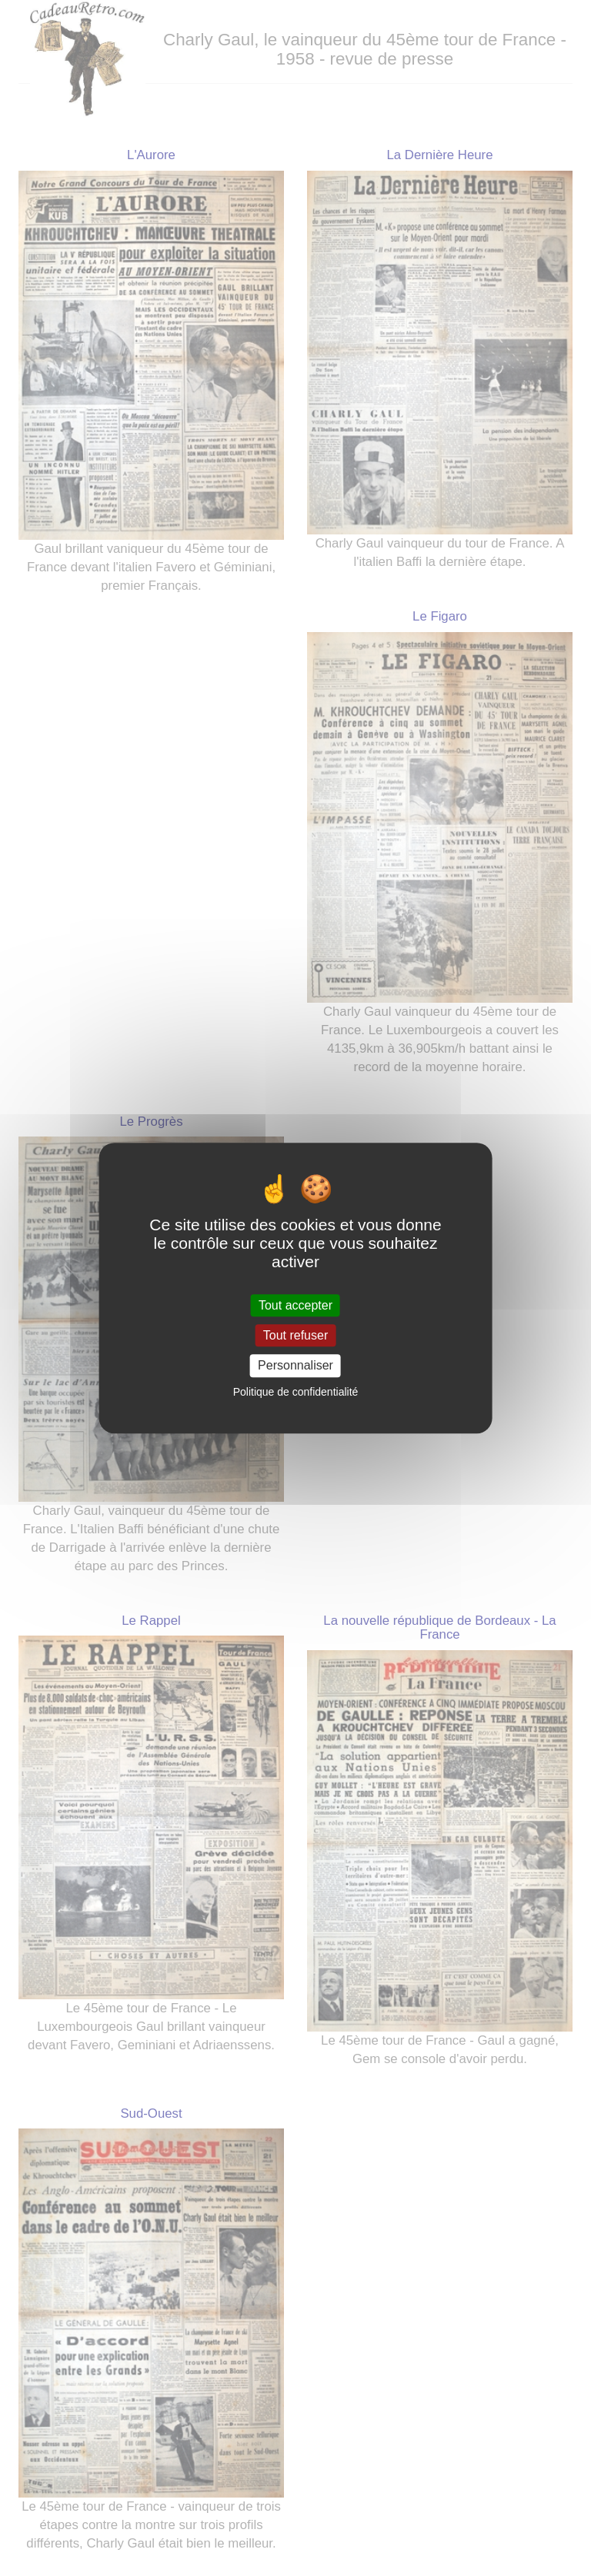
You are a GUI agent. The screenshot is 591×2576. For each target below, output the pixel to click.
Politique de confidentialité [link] (296, 1392)
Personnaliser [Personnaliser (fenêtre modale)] (295, 1366)
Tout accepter (295, 1305)
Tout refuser (295, 1335)
